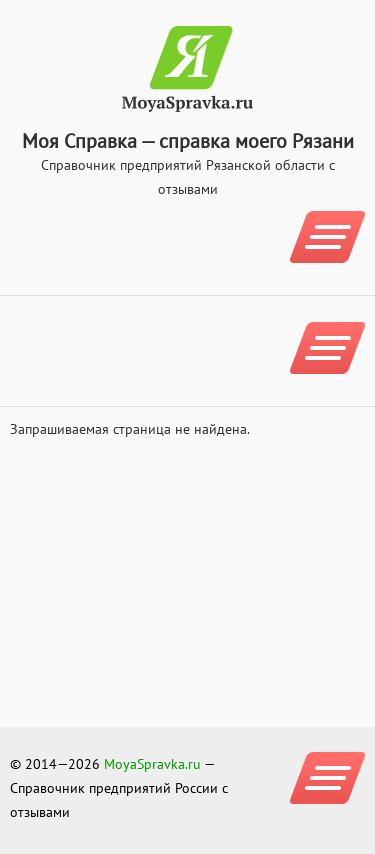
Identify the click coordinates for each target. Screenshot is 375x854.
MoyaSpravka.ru (152, 764)
